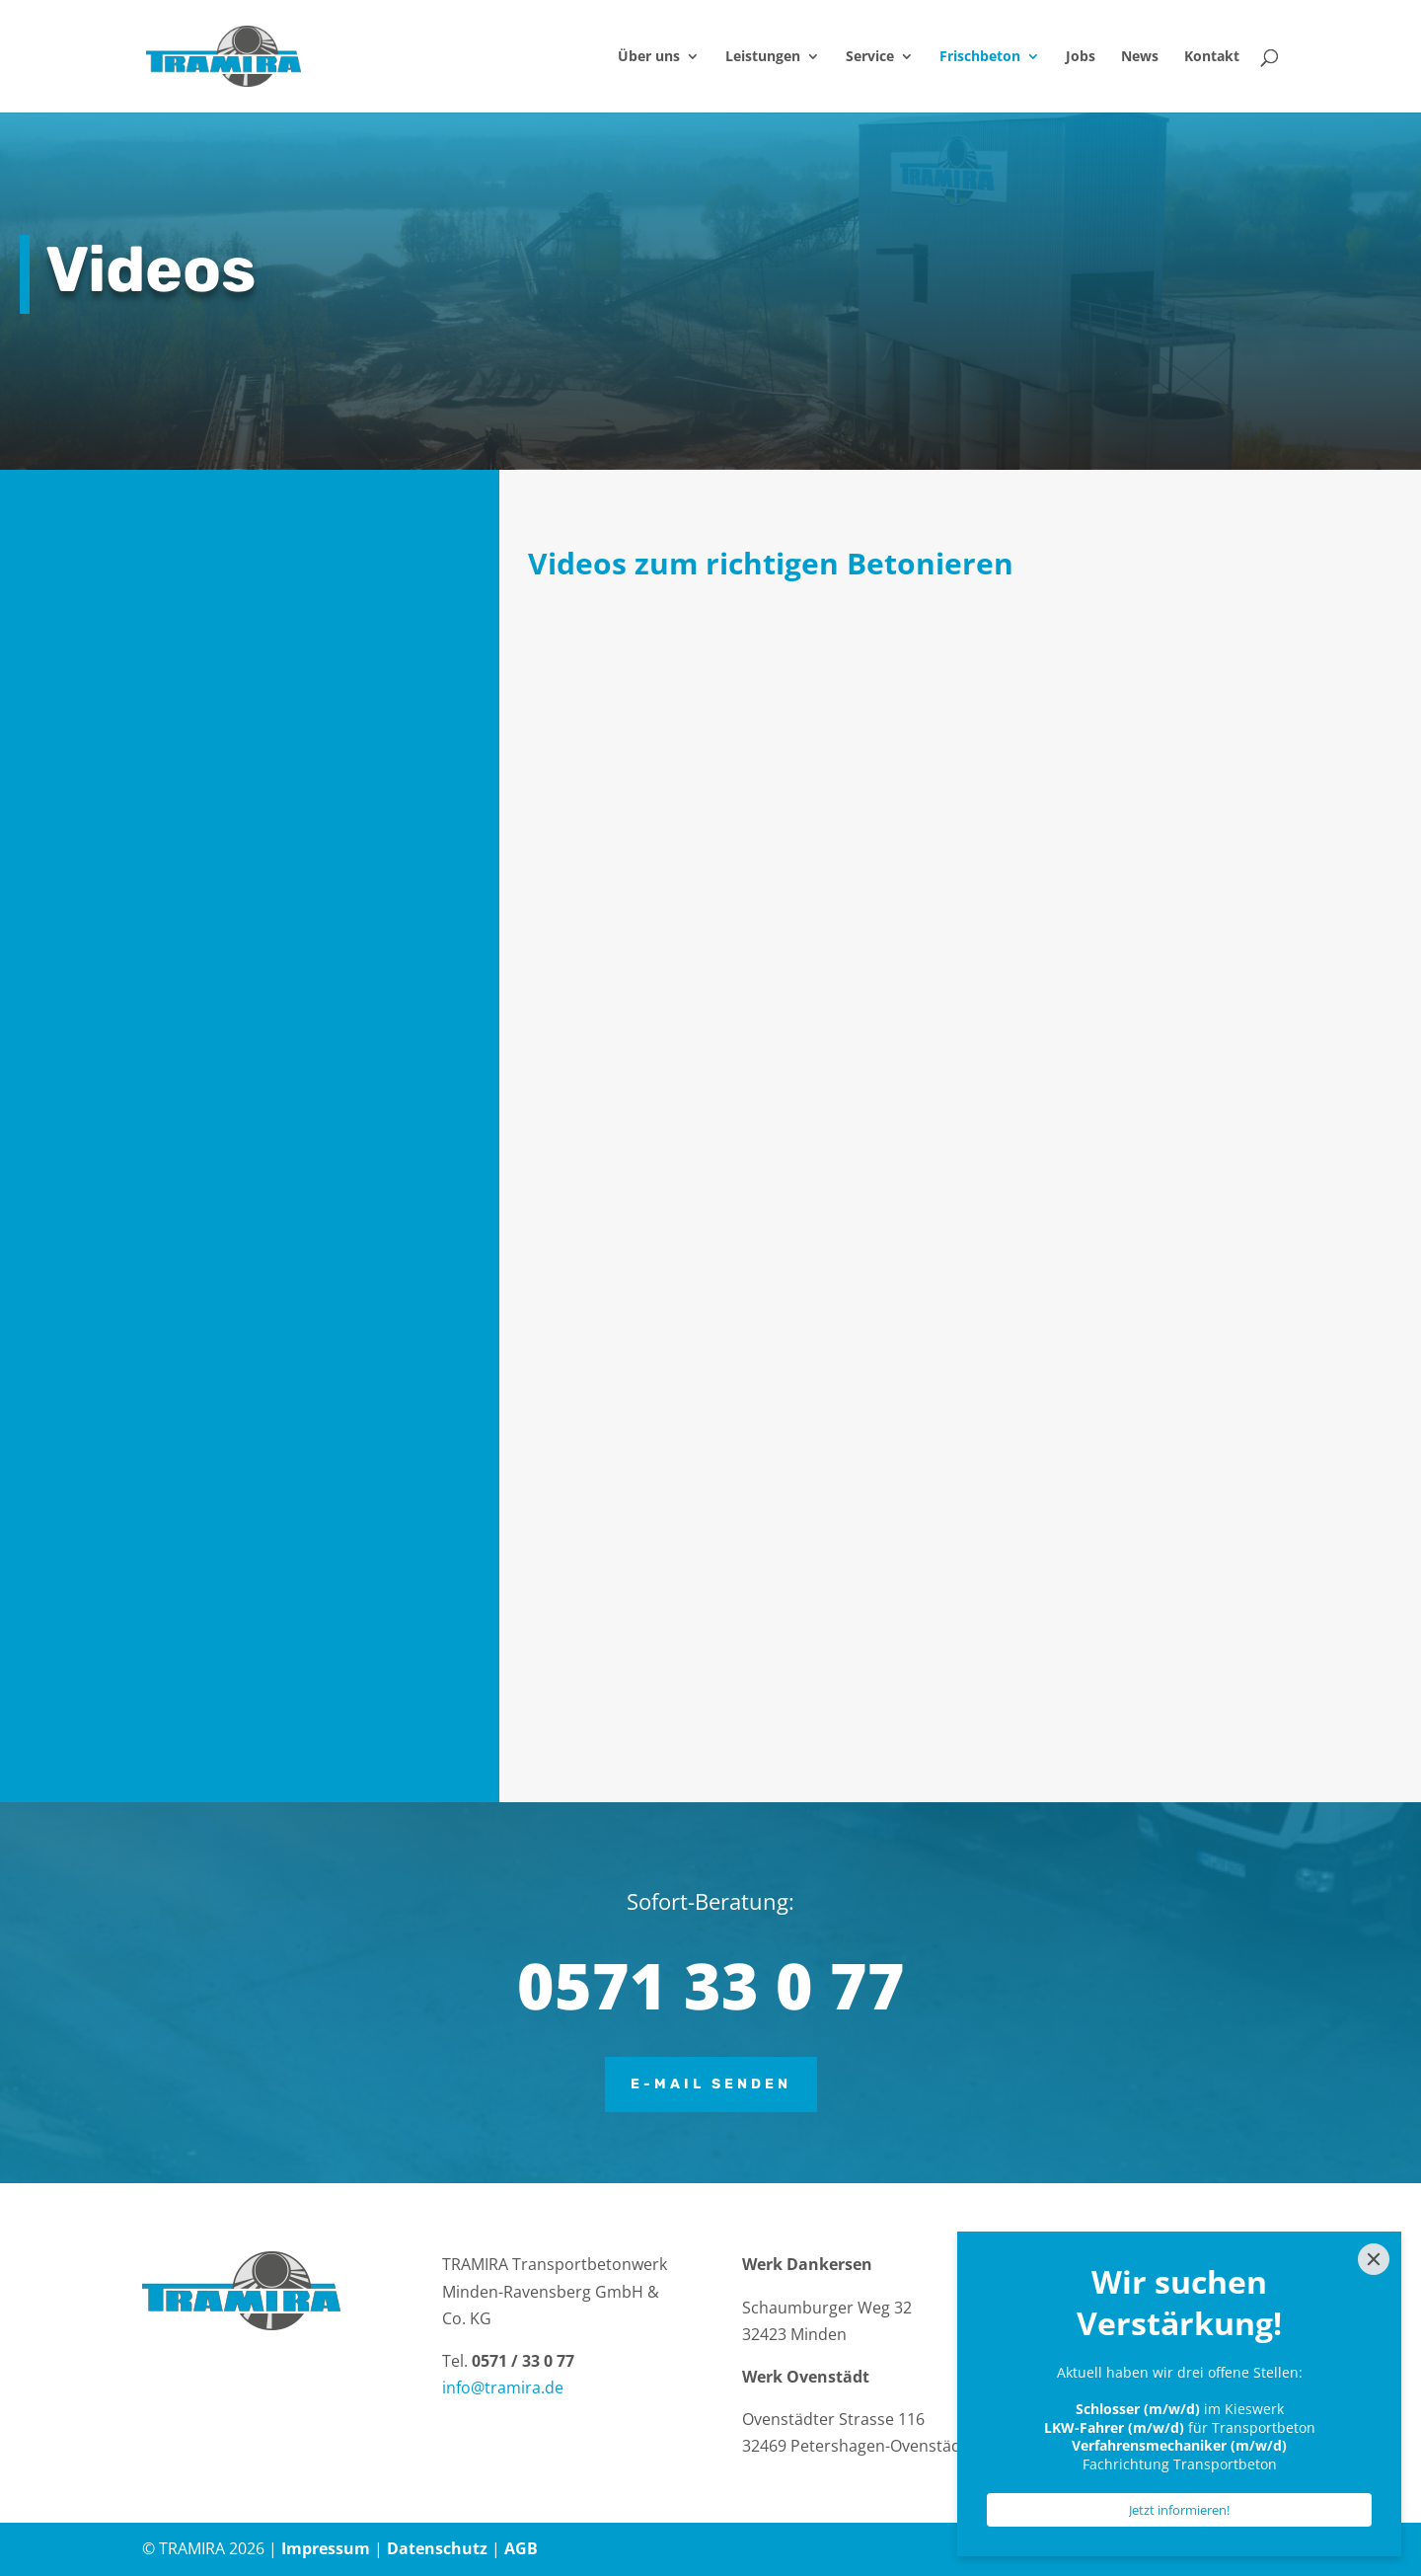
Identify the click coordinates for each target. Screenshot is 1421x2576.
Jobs (1080, 57)
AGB (521, 2548)
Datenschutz (437, 2548)
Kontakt (1211, 57)
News (1140, 57)
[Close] (1373, 2259)
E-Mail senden (711, 2084)
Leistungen (762, 57)
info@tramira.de (502, 2387)
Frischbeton (979, 57)
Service (870, 57)
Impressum (325, 2548)
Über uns (649, 57)
